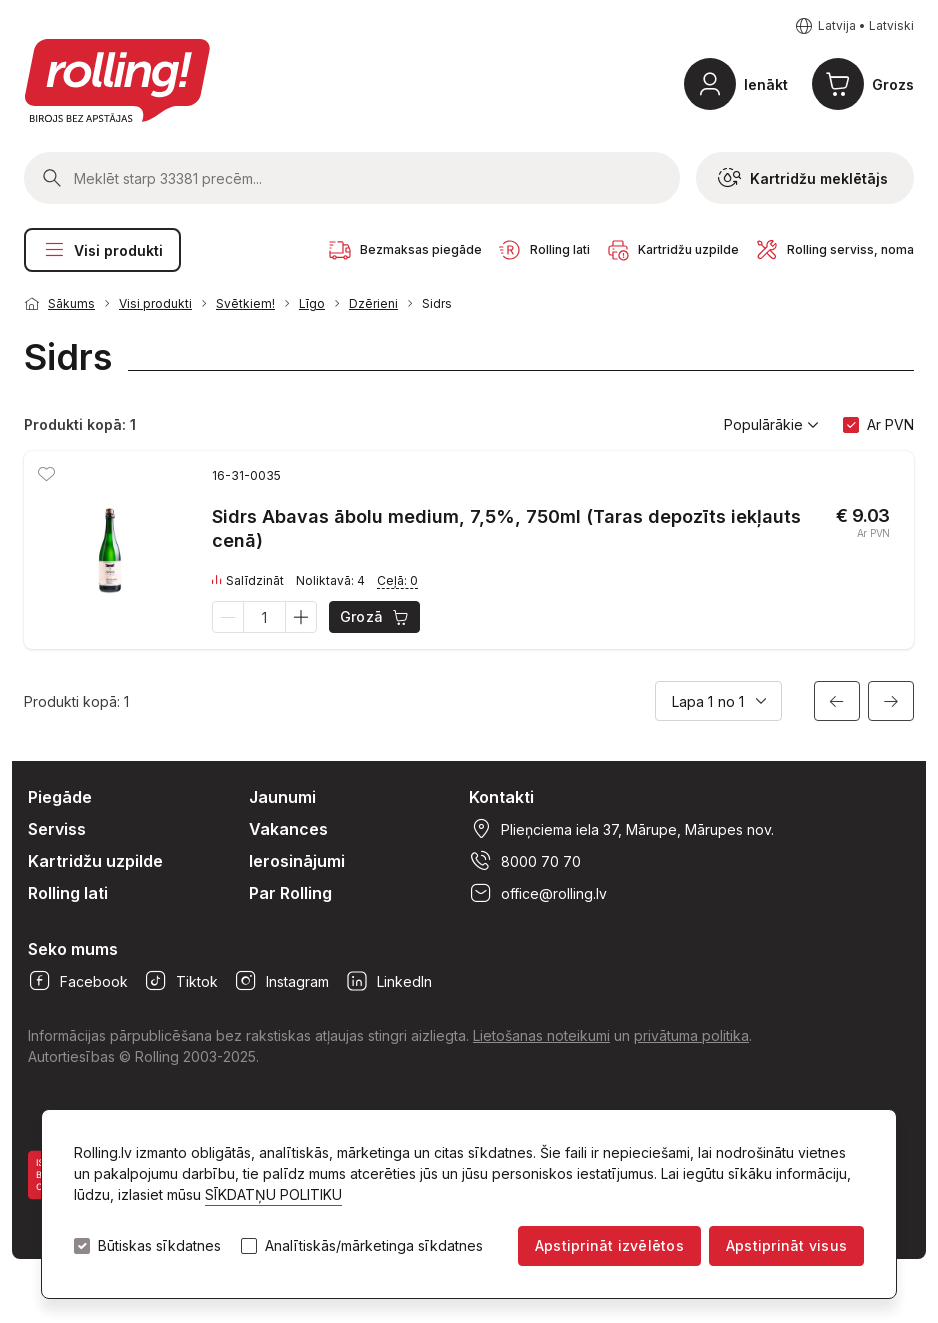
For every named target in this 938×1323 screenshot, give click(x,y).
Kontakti (501, 797)
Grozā (375, 617)
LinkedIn (388, 981)
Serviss (57, 829)
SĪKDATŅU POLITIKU (273, 1194)
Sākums (71, 303)
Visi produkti (102, 250)
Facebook (78, 981)
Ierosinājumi (297, 861)
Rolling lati (68, 893)
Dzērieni (373, 303)
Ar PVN (890, 424)
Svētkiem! (245, 303)
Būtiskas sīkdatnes (159, 1246)
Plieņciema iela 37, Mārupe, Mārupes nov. (621, 829)
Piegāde (60, 797)
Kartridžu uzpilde (95, 861)
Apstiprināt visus (786, 1245)
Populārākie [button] (771, 425)
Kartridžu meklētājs (803, 178)
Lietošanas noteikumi (541, 1035)
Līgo (312, 303)
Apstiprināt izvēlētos (609, 1245)
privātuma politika (691, 1035)
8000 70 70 (525, 861)
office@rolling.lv (538, 893)
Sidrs (437, 303)
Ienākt (766, 84)
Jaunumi (282, 797)
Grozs (893, 84)
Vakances (288, 829)
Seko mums (73, 949)
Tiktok (181, 981)
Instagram (281, 981)
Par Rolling (290, 893)
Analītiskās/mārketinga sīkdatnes (374, 1246)
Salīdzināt (248, 581)
